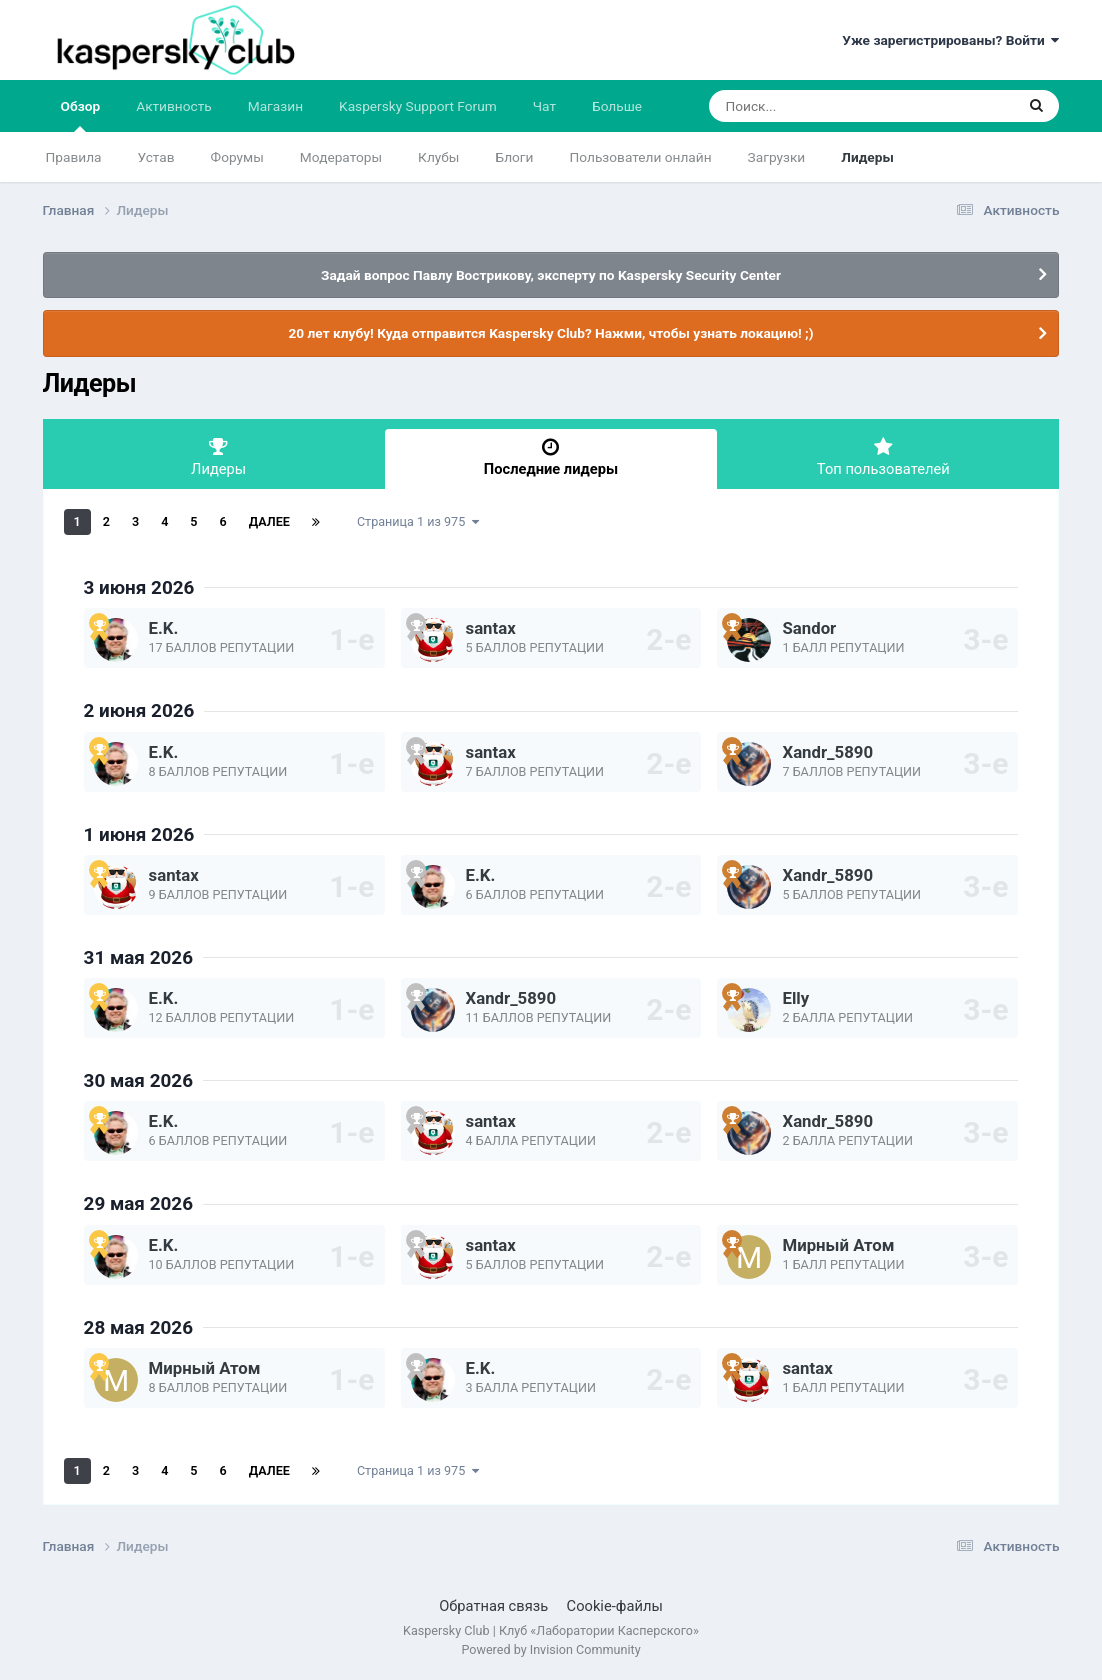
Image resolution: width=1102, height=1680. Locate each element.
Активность (174, 106)
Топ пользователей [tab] (883, 457)
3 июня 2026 (139, 587)
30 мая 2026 (138, 1080)
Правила (74, 157)
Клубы (438, 157)
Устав (156, 157)
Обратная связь (493, 1606)
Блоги (515, 157)
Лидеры (867, 157)
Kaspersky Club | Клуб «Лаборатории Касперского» (551, 1630)
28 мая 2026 (138, 1327)
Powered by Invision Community (550, 1649)
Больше (617, 106)
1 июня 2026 (139, 834)
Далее (269, 521)
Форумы (237, 157)
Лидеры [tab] (219, 457)
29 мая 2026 (138, 1203)
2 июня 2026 (139, 710)
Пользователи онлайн (641, 157)
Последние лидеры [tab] (551, 457)
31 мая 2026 (138, 957)
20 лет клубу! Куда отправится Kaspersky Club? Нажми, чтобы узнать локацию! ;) (550, 333)
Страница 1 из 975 (418, 521)
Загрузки (777, 157)
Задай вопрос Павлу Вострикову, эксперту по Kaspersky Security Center (551, 275)
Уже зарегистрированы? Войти (950, 40)
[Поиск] (823, 106)
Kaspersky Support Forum (418, 106)
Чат (544, 106)
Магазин (275, 106)
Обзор (81, 115)
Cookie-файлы (615, 1606)
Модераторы (341, 157)
